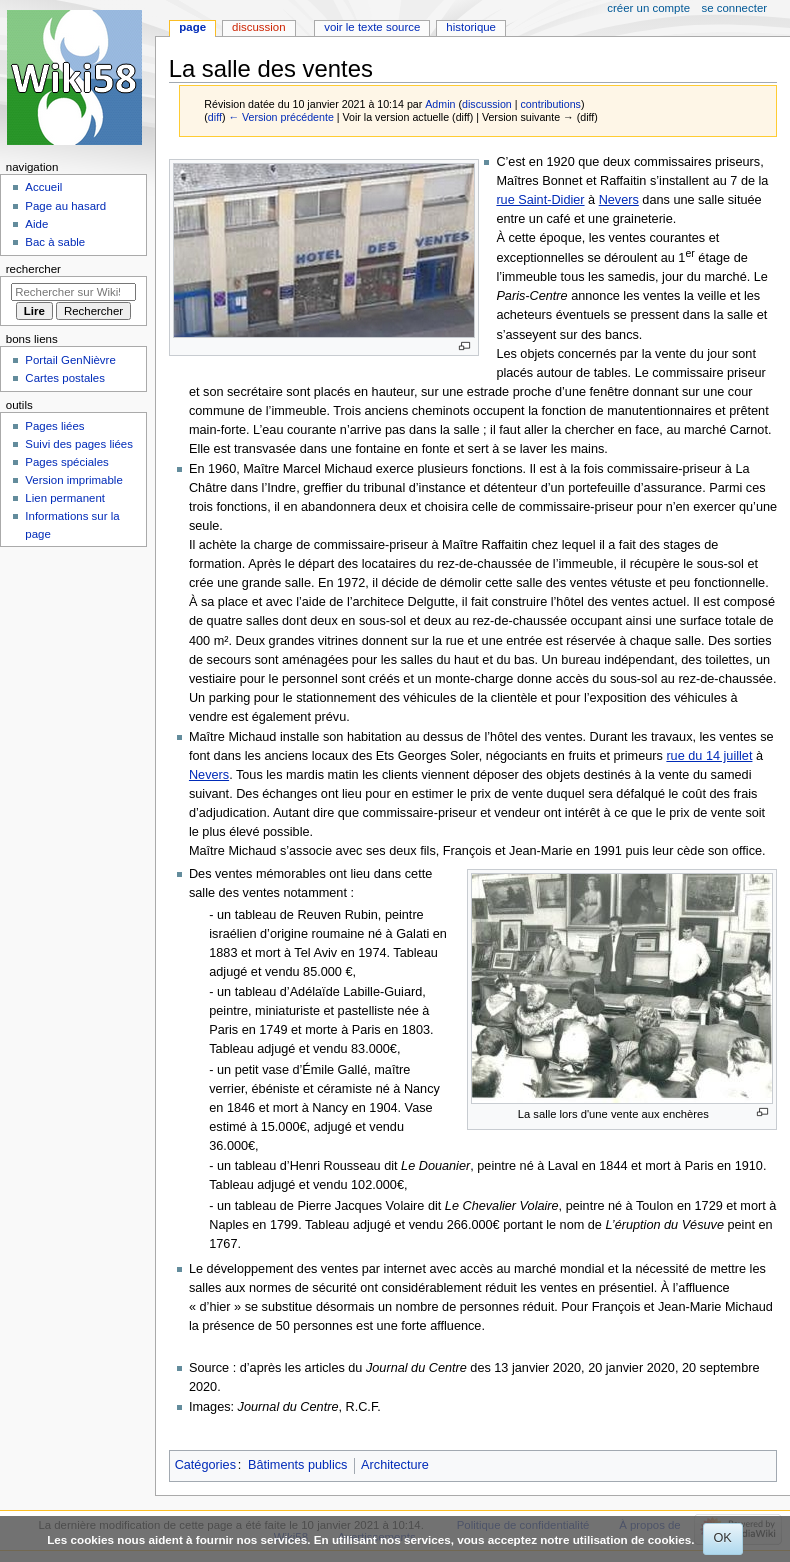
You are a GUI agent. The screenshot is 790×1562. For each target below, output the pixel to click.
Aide (36, 224)
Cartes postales (65, 378)
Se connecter (735, 8)
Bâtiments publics (297, 1465)
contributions (550, 104)
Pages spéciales (66, 462)
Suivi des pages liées (79, 444)
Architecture (395, 1465)
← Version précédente (280, 117)
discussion (487, 104)
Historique (471, 27)
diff (215, 117)
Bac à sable (55, 242)
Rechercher (33, 269)
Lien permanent (65, 498)
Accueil (43, 187)
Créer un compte (648, 8)
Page (192, 27)
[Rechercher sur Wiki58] (73, 292)
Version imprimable (73, 480)
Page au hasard (65, 206)
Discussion (258, 27)
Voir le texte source (372, 27)
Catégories (205, 1465)
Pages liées (54, 426)
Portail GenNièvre (70, 360)
